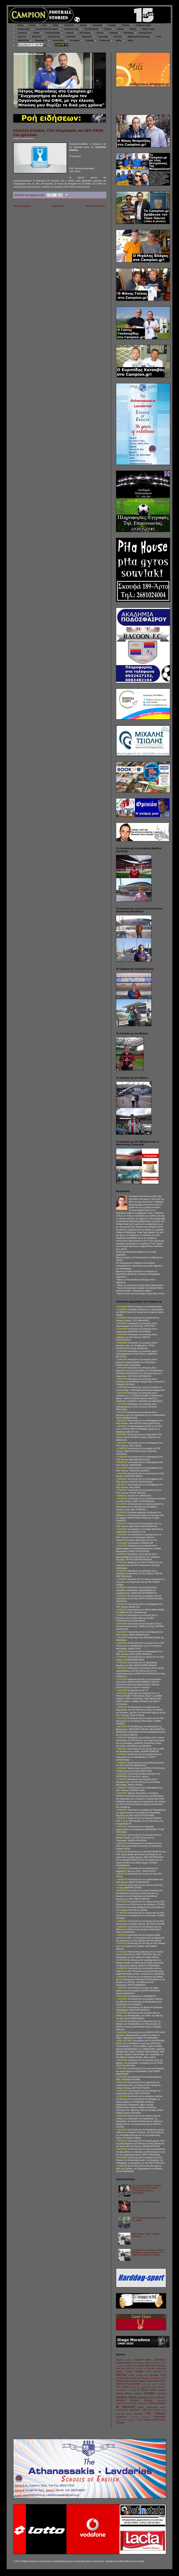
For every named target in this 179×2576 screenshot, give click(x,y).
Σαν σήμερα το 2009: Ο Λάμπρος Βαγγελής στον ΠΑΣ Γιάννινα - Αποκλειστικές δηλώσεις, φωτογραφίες (146, 2189)
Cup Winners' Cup (131, 2366)
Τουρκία (120, 2422)
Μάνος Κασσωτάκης (148, 2407)
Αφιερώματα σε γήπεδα (126, 2390)
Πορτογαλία (159, 2416)
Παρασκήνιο (121, 2417)
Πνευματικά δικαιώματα (140, 2417)
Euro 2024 (126, 2368)
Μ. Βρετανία (125, 2406)
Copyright (89, 40)
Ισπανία (32, 25)
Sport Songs (146, 2384)
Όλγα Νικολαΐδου (159, 2387)
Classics (128, 2363)
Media (130, 40)
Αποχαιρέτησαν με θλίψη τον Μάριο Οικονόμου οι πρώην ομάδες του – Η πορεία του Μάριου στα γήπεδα (148, 2252)
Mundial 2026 (148, 2378)
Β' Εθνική (69, 33)
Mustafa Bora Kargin (127, 2381)
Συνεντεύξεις (103, 37)
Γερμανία (162, 2390)
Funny (148, 2371)
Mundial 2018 (122, 2378)
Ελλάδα (36, 33)
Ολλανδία (138, 2414)
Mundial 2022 (135, 2378)
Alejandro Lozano (123, 2360)
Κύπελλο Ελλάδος (127, 2400)
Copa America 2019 (141, 2363)
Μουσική (156, 2410)
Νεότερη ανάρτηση (22, 206)
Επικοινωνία (105, 40)
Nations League (149, 29)
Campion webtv (142, 2359)
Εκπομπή (138, 2393)
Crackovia (119, 2366)
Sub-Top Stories (159, 2384)
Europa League (134, 2371)
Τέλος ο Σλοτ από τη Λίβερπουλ (146, 2202)
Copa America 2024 (158, 2363)
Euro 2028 (135, 2369)
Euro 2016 (156, 2366)
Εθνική (128, 2393)
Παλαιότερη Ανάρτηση (95, 206)
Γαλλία (152, 2389)
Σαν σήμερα (144, 2419)
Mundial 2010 (142, 2375)
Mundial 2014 (158, 2375)
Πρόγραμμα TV (131, 2420)
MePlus (119, 40)
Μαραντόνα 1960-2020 (140, 2410)
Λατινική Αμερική (157, 2403)
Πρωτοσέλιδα (58, 40)
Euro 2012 (145, 2365)
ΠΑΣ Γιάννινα (155, 2413)
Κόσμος (133, 29)
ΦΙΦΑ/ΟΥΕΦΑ (23, 40)
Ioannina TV (159, 2371)
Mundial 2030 (160, 2378)
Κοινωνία (153, 2397)
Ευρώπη (107, 29)
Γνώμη (119, 2393)
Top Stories (122, 2386)
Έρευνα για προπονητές (140, 2387)
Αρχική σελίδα (58, 206)
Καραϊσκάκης (143, 2397)
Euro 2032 (144, 2369)
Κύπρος (120, 29)
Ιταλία (132, 2397)
